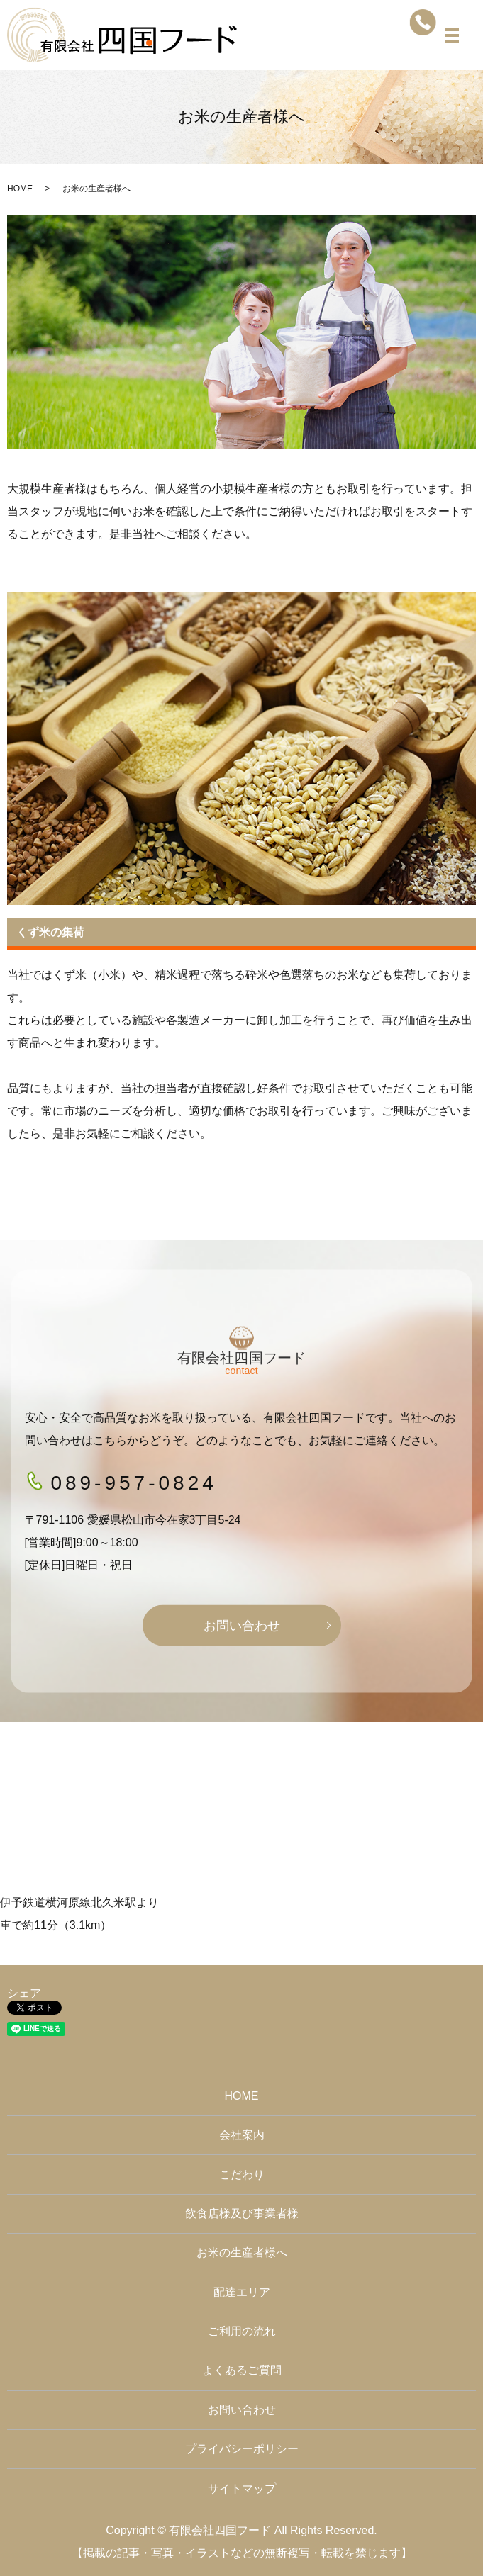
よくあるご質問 (242, 2370)
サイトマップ (242, 2488)
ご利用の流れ (242, 2331)
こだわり (242, 2175)
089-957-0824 (133, 1482)
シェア (24, 1993)
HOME (20, 188)
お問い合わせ (242, 1625)
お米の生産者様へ (241, 2252)
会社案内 (242, 2135)
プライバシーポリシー (242, 2449)
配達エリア (241, 2292)
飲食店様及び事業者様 (242, 2213)
